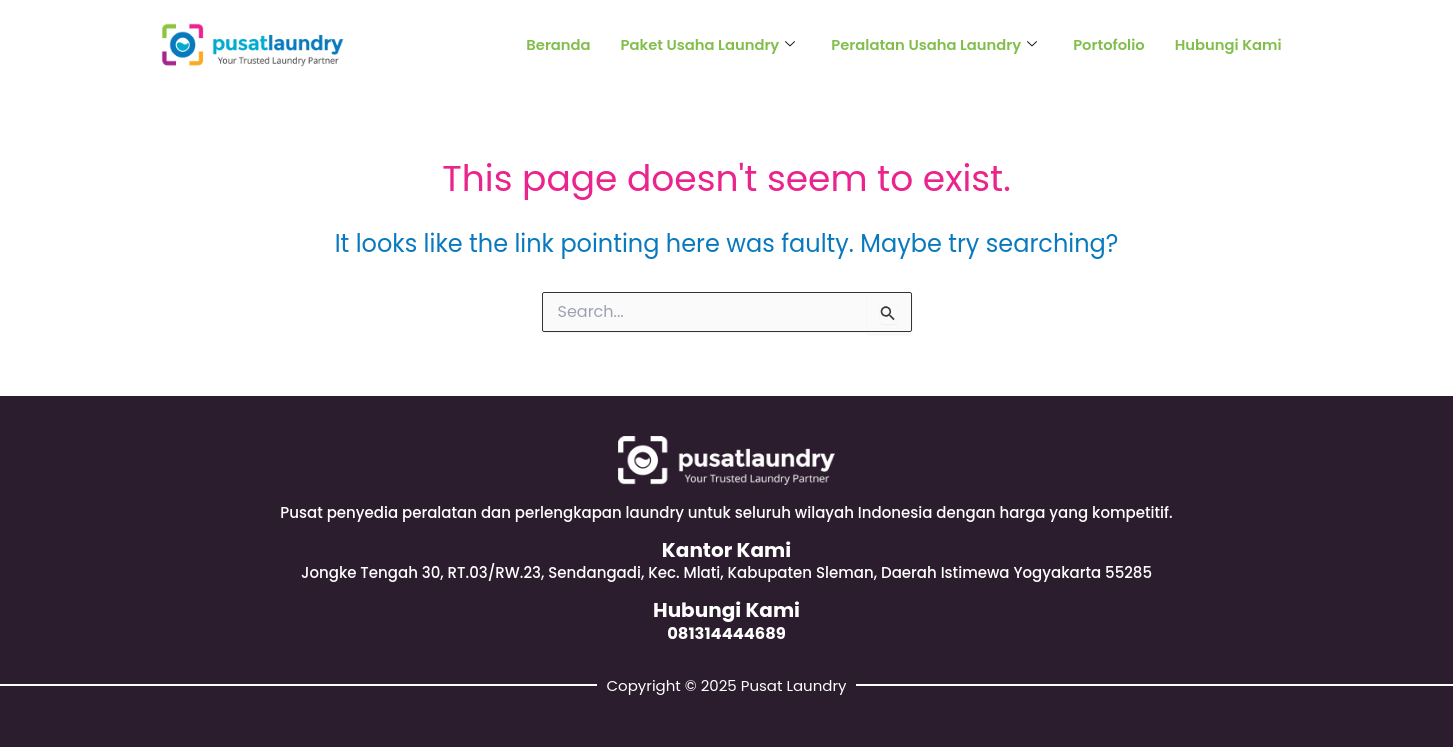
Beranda (548, 44)
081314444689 (727, 633)
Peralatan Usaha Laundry (929, 44)
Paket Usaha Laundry (700, 44)
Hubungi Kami (1227, 44)
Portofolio (1106, 44)
